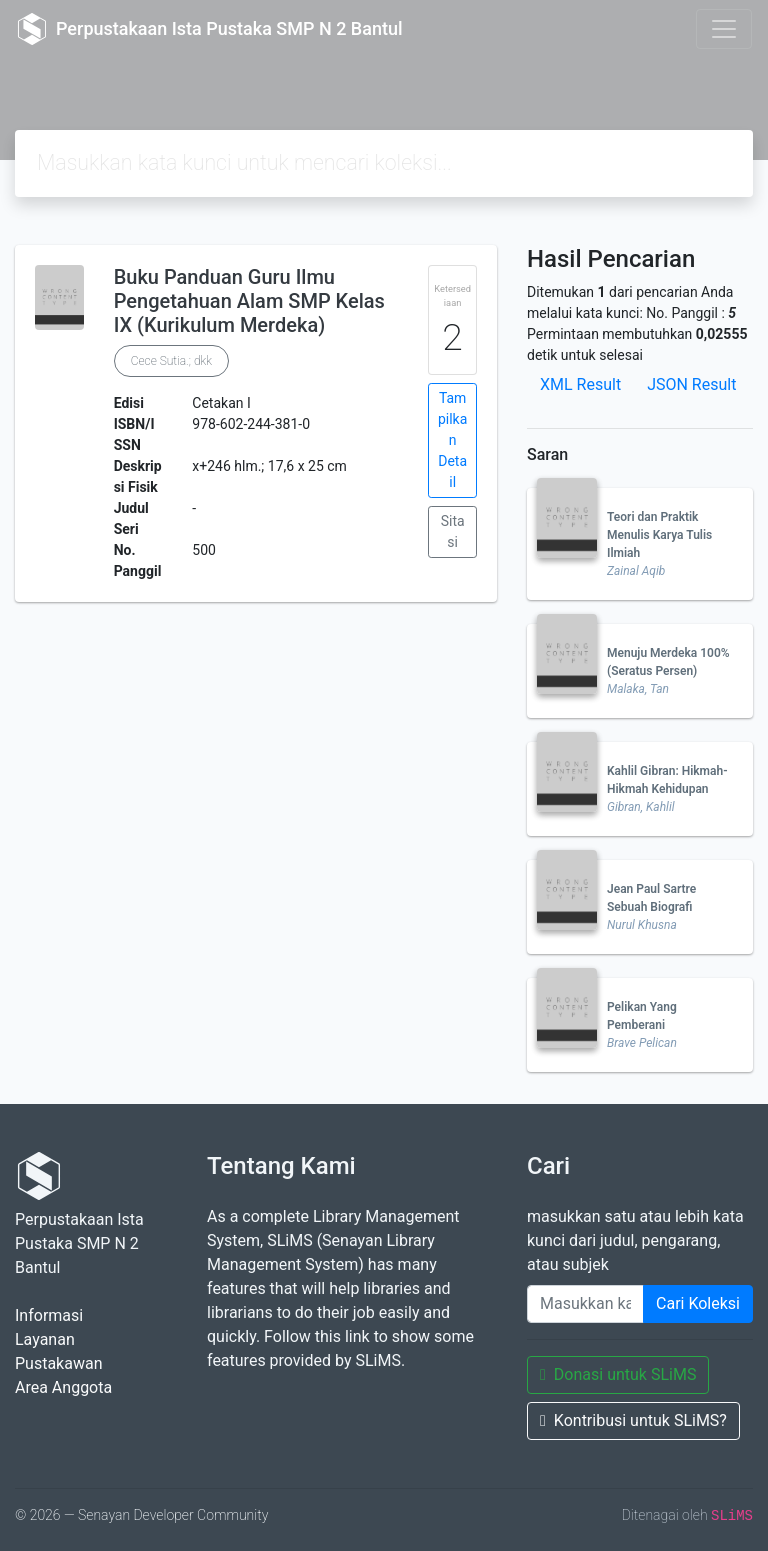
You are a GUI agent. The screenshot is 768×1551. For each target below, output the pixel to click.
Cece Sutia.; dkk (171, 361)
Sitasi (453, 531)
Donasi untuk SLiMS (618, 1374)
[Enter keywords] (585, 1304)
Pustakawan (58, 1363)
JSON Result (691, 384)
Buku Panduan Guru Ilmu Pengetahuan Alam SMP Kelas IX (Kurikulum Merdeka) (249, 301)
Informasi (49, 1315)
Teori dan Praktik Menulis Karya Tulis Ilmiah (659, 535)
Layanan (45, 1339)
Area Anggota (63, 1387)
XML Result (580, 384)
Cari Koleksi (698, 1303)
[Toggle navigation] (724, 29)
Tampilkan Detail (452, 440)
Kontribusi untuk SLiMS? (633, 1420)
